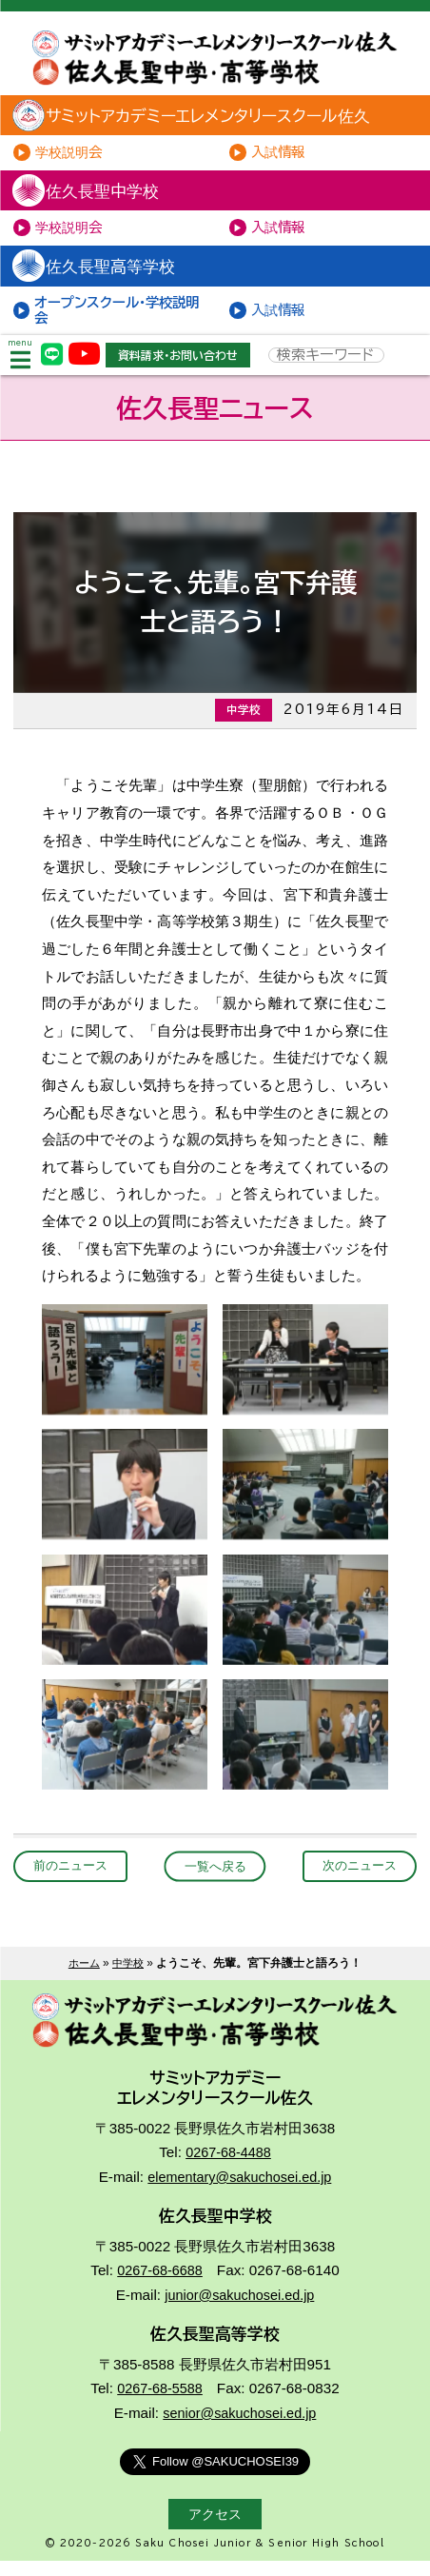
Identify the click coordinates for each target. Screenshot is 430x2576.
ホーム (83, 1978)
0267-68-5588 (160, 2404)
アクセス (215, 2529)
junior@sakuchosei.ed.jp (240, 2312)
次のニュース (356, 1880)
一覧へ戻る (215, 1880)
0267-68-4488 (228, 2171)
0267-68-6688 (160, 2288)
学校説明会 (72, 156)
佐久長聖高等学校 (101, 274)
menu (22, 368)
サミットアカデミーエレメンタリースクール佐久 (205, 119)
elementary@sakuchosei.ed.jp (240, 2195)
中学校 (129, 1978)
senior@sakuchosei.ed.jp (240, 2429)
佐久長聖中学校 (92, 196)
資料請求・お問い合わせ (185, 367)
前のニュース (74, 1880)
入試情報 (281, 156)
